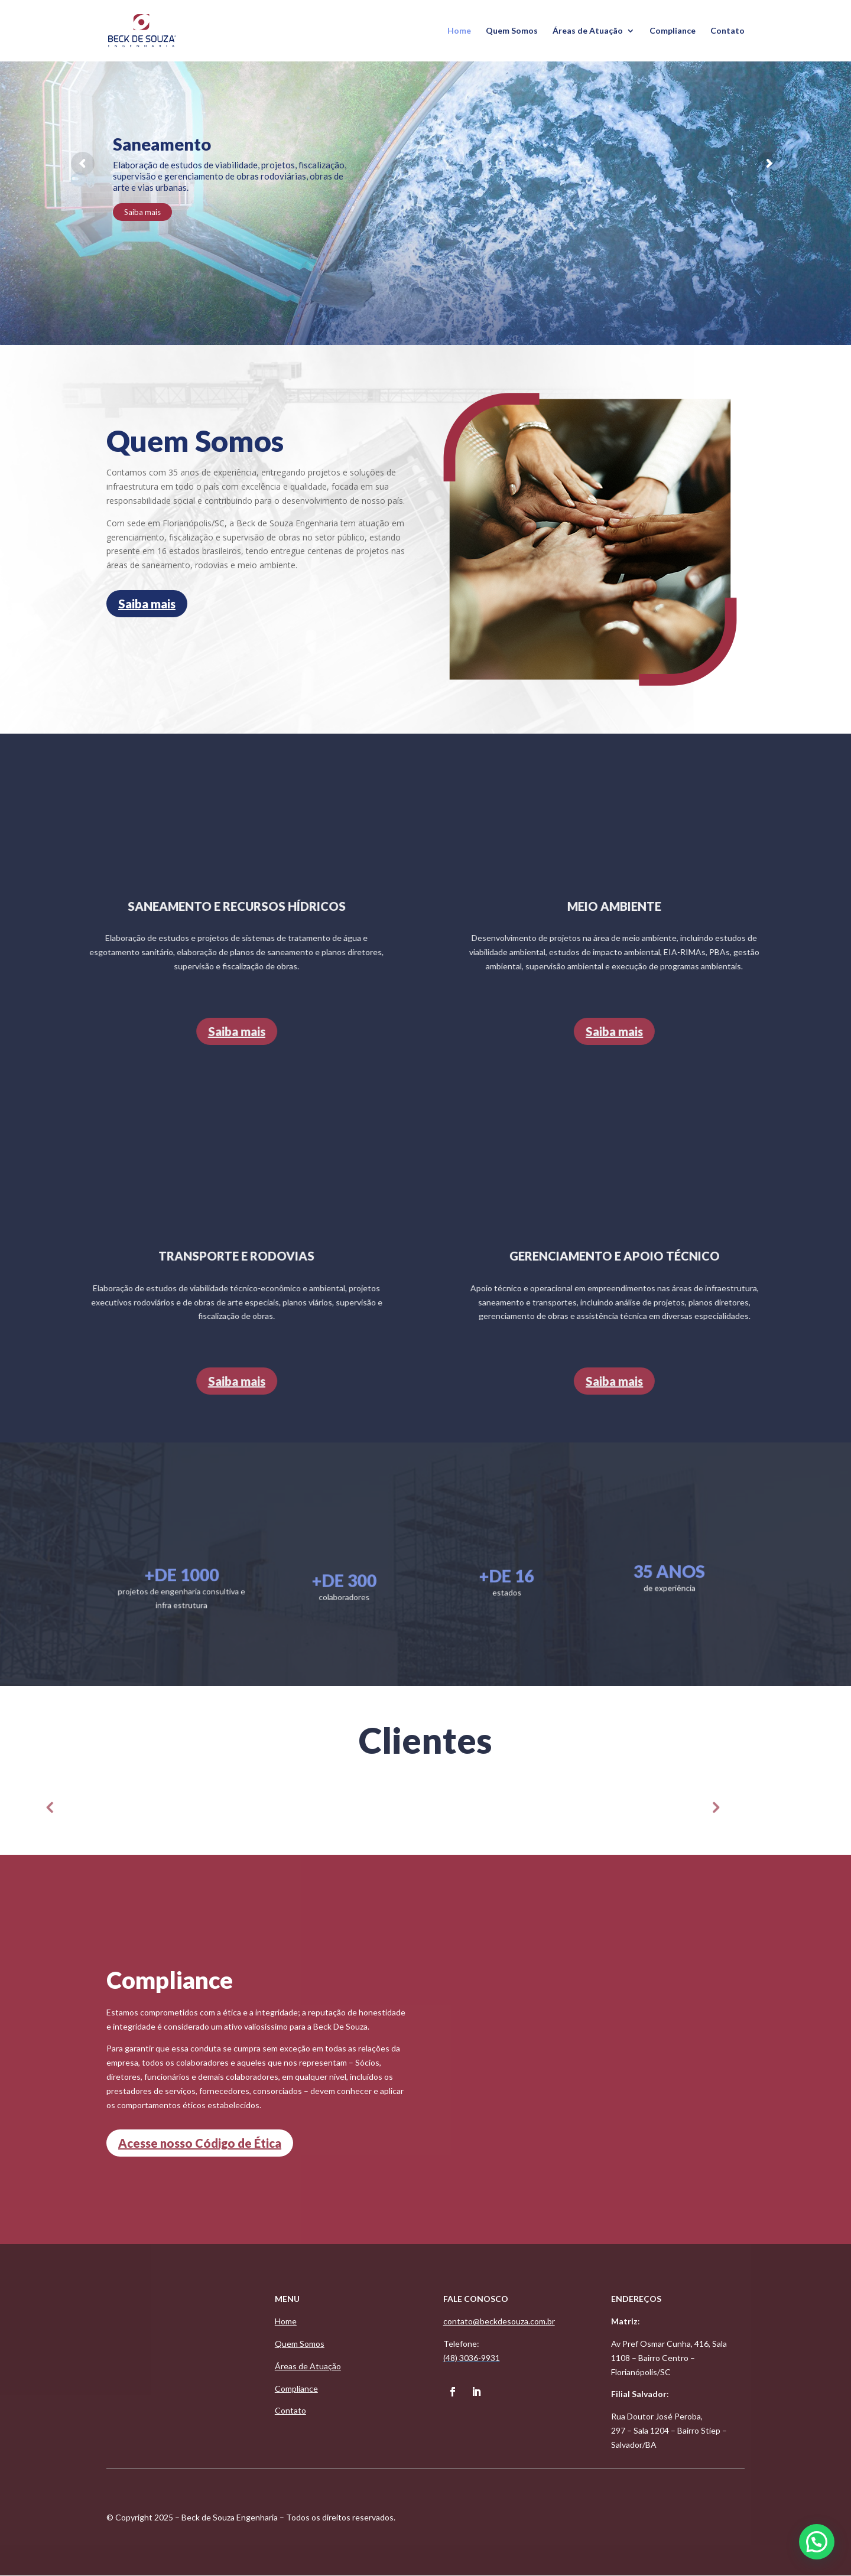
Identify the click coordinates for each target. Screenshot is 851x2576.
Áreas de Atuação (588, 31)
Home (459, 31)
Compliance (672, 31)
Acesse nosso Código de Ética (199, 2143)
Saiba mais (142, 212)
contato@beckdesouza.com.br (499, 2321)
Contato (727, 31)
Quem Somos (512, 31)
